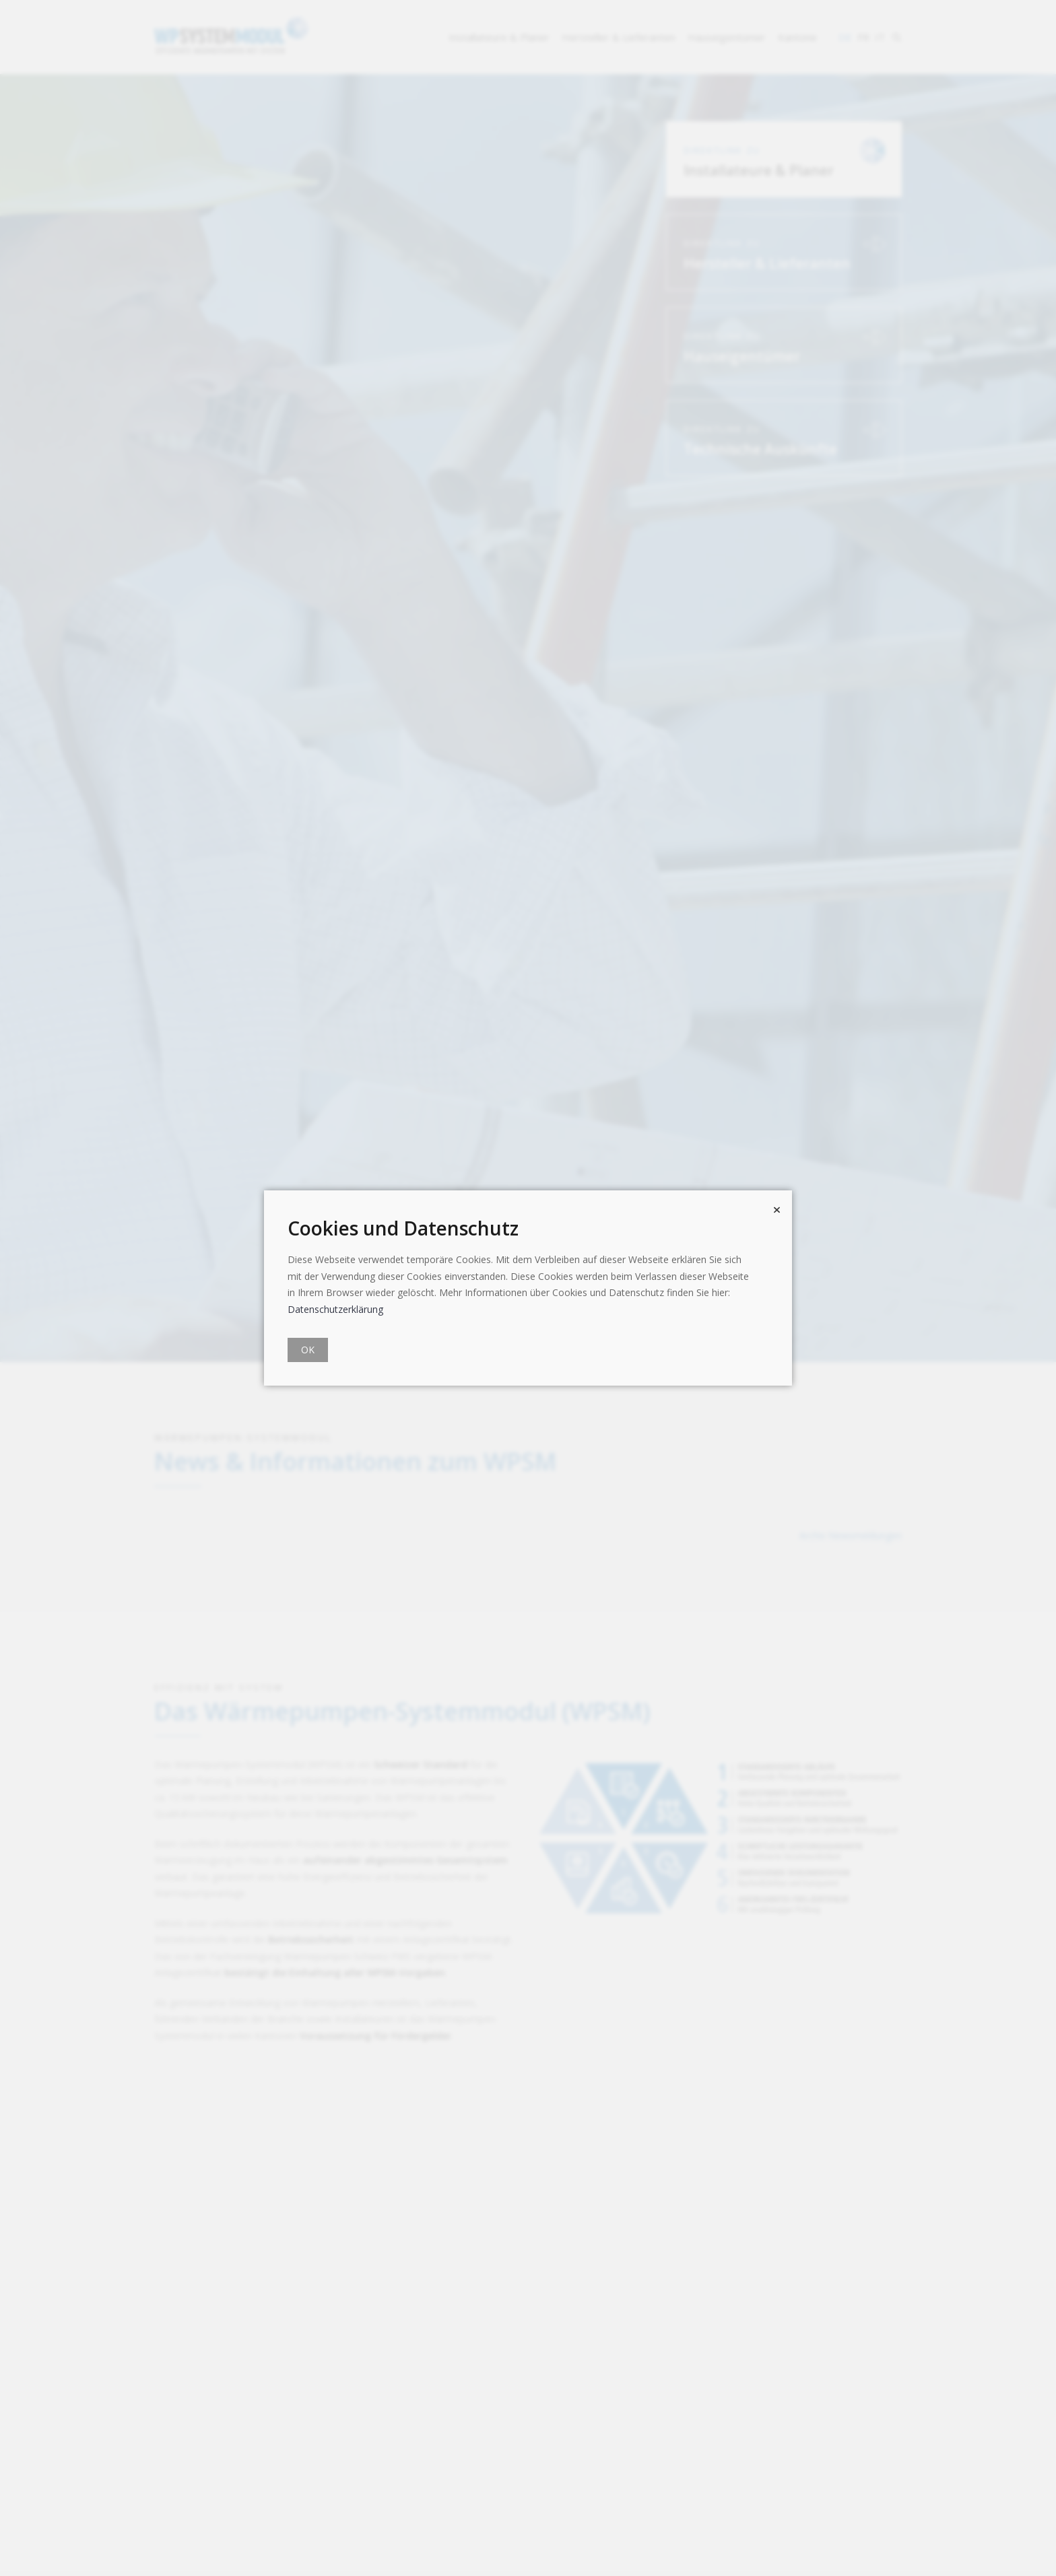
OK (308, 1349)
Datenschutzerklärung (335, 1309)
